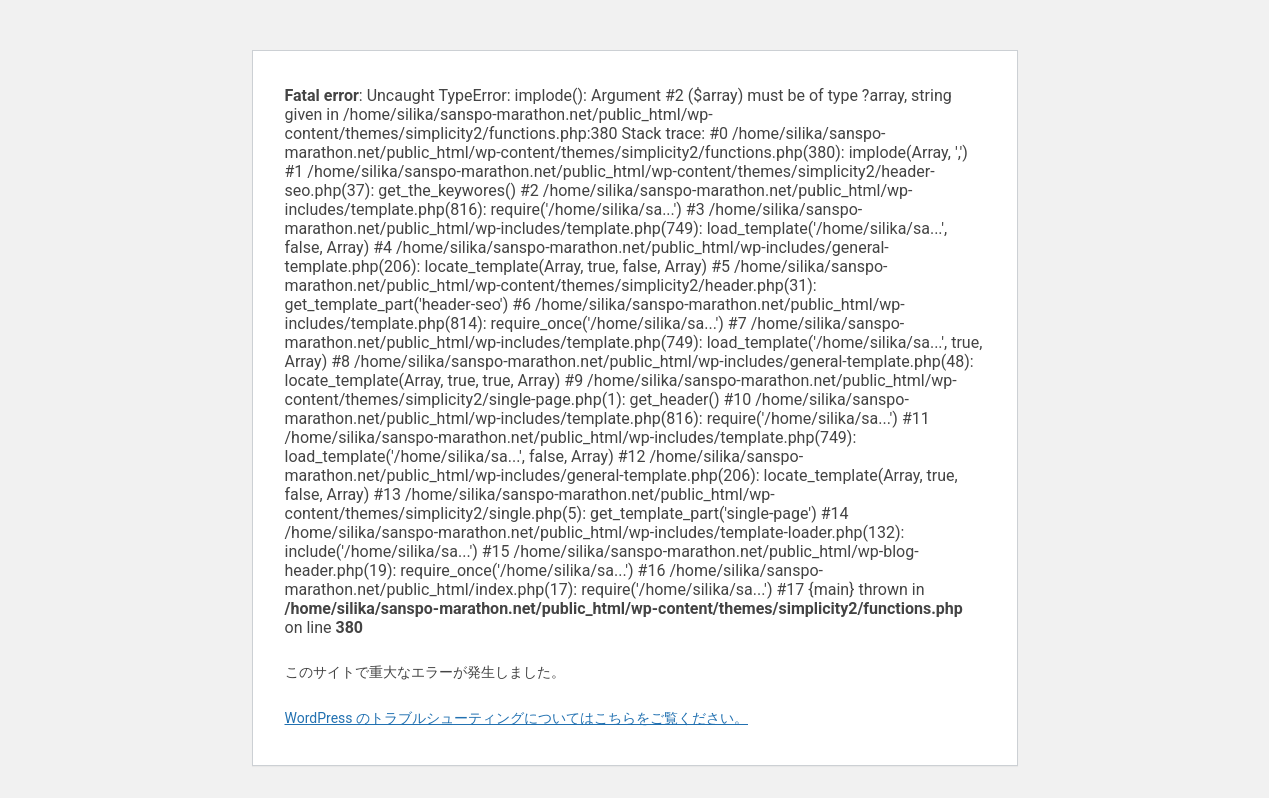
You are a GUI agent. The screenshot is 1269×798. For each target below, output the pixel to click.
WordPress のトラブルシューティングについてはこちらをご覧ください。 (517, 718)
